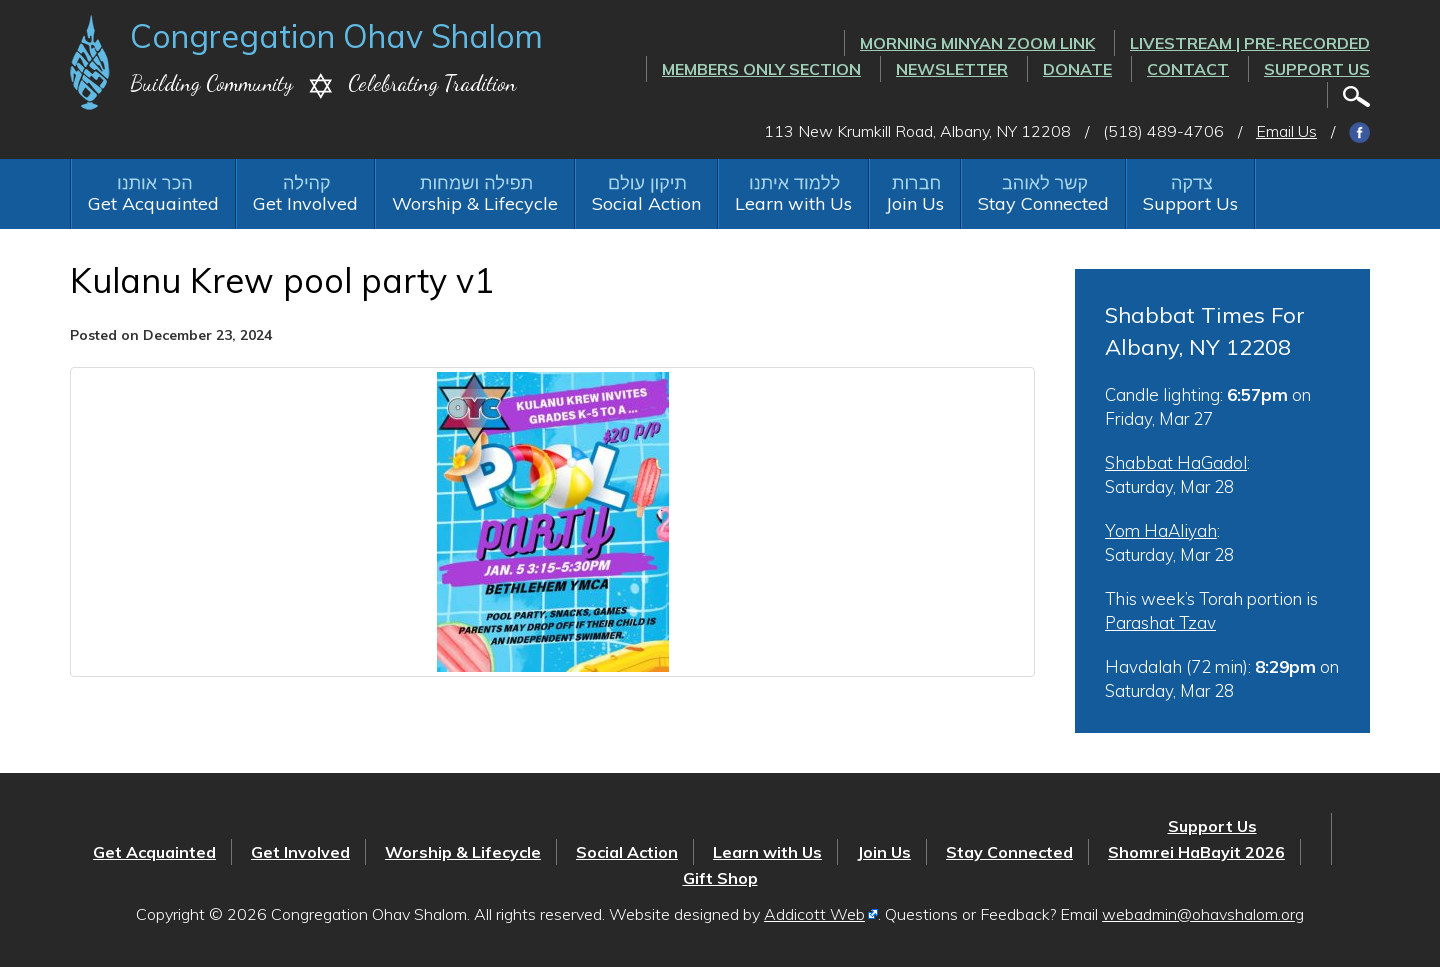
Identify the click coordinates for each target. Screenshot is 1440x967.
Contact (1188, 69)
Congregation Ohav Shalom (336, 36)
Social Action (646, 203)
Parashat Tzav (1160, 622)
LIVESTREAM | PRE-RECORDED (1250, 43)
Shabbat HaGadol (1176, 462)
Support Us (1317, 69)
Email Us (1286, 131)
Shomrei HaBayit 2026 (1196, 852)
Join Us (915, 203)
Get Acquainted (153, 203)
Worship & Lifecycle (475, 203)
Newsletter (952, 69)
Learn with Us (793, 203)
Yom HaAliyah (1161, 530)
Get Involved (305, 203)
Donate (1077, 69)
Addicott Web (814, 914)
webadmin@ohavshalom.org (1203, 914)
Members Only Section (761, 69)
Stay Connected (1043, 203)
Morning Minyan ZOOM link (977, 43)
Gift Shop (720, 878)
